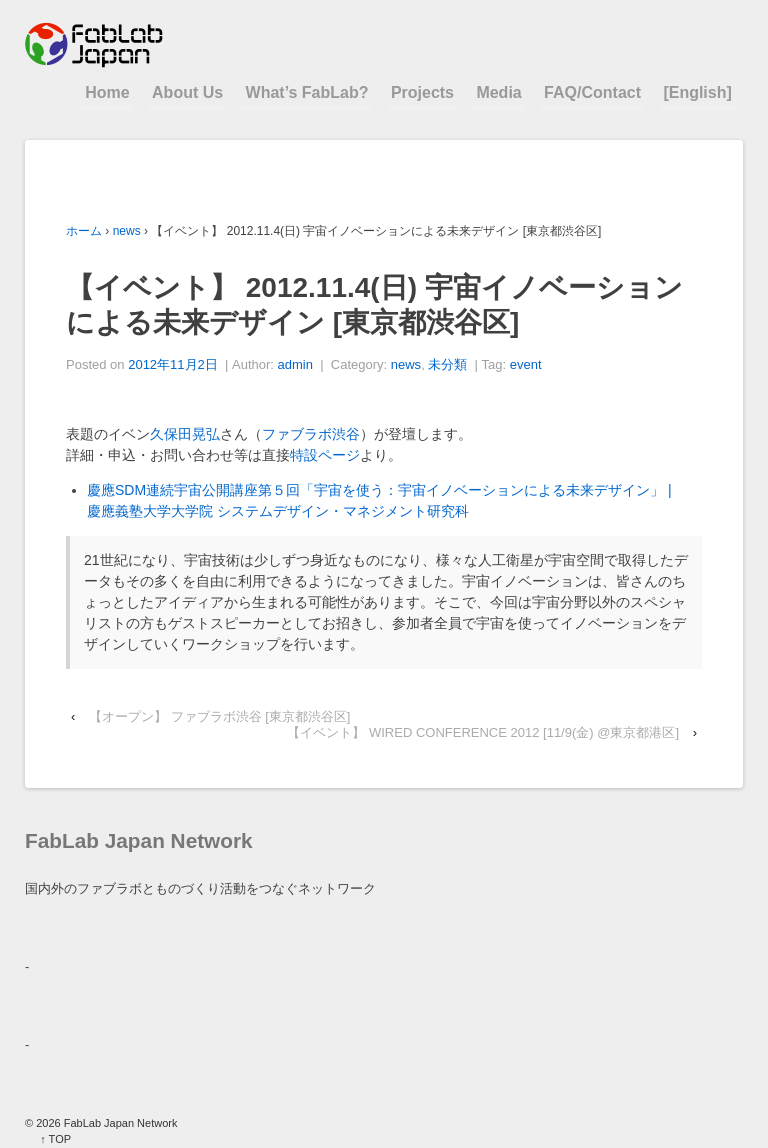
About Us (187, 92)
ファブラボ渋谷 (311, 434)
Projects (422, 92)
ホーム (84, 231)
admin (295, 364)
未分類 (447, 364)
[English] (697, 92)
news (127, 231)
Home (107, 92)
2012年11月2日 (173, 364)
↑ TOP (55, 1139)
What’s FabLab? (307, 92)
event (526, 364)
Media (498, 92)
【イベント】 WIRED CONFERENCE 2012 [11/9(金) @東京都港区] (483, 732)
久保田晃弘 (185, 434)
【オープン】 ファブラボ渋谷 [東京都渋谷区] (219, 716)
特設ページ (325, 455)
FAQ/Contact (592, 92)
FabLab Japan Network (119, 1123)
